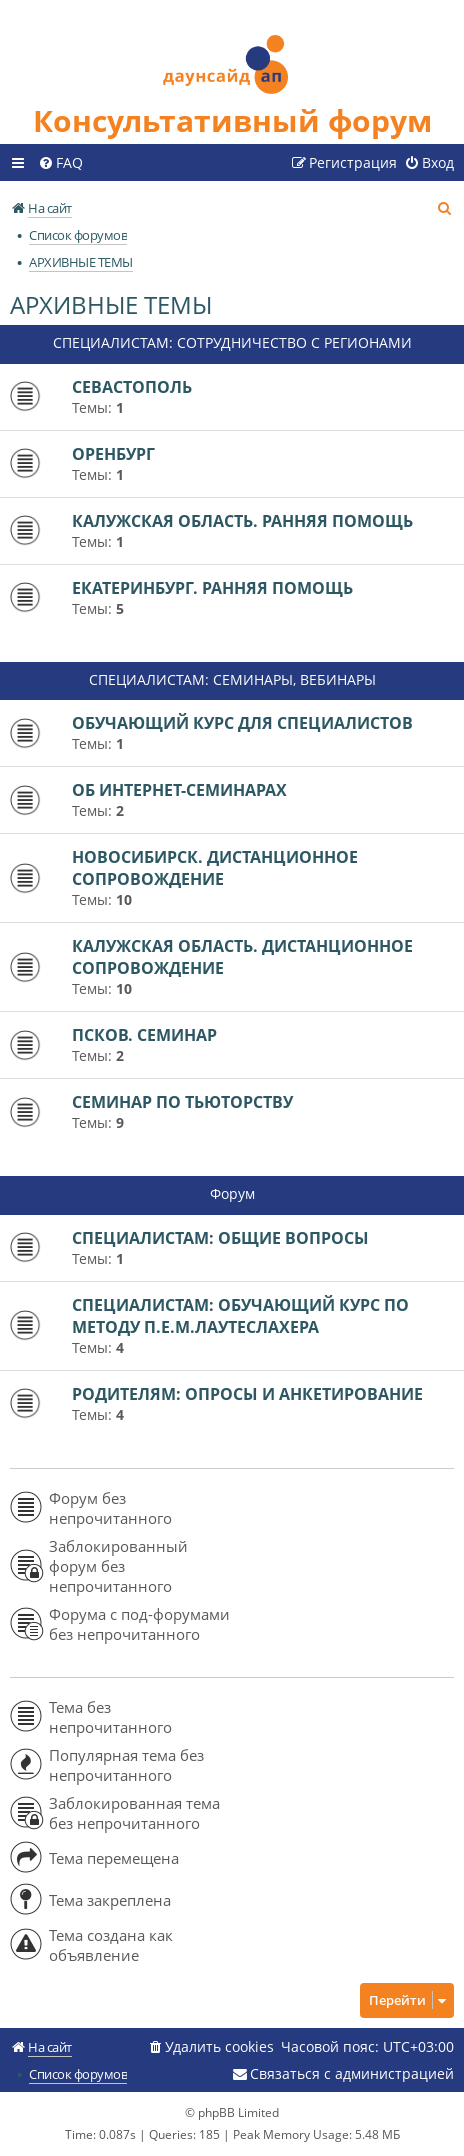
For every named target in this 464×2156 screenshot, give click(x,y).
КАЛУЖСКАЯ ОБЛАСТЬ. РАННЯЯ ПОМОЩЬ (242, 521)
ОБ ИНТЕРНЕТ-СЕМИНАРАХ (179, 790)
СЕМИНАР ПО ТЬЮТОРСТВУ (182, 1102)
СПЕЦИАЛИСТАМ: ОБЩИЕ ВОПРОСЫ (220, 1238)
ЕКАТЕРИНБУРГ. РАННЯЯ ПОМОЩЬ (212, 588)
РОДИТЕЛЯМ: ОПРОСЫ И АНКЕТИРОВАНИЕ (247, 1394)
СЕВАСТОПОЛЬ (132, 387)
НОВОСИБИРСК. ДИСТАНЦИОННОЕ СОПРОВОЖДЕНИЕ (215, 868)
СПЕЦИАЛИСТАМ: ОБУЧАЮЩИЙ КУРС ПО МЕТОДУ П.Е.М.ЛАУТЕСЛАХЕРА (240, 1316)
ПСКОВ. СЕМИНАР (144, 1035)
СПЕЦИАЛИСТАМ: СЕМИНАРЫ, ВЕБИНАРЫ (232, 679)
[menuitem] (60, 163)
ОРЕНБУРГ (113, 454)
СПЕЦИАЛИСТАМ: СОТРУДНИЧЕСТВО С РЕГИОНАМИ (232, 342)
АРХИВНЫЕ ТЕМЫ (111, 304)
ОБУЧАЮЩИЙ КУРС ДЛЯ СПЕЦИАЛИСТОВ (242, 723)
